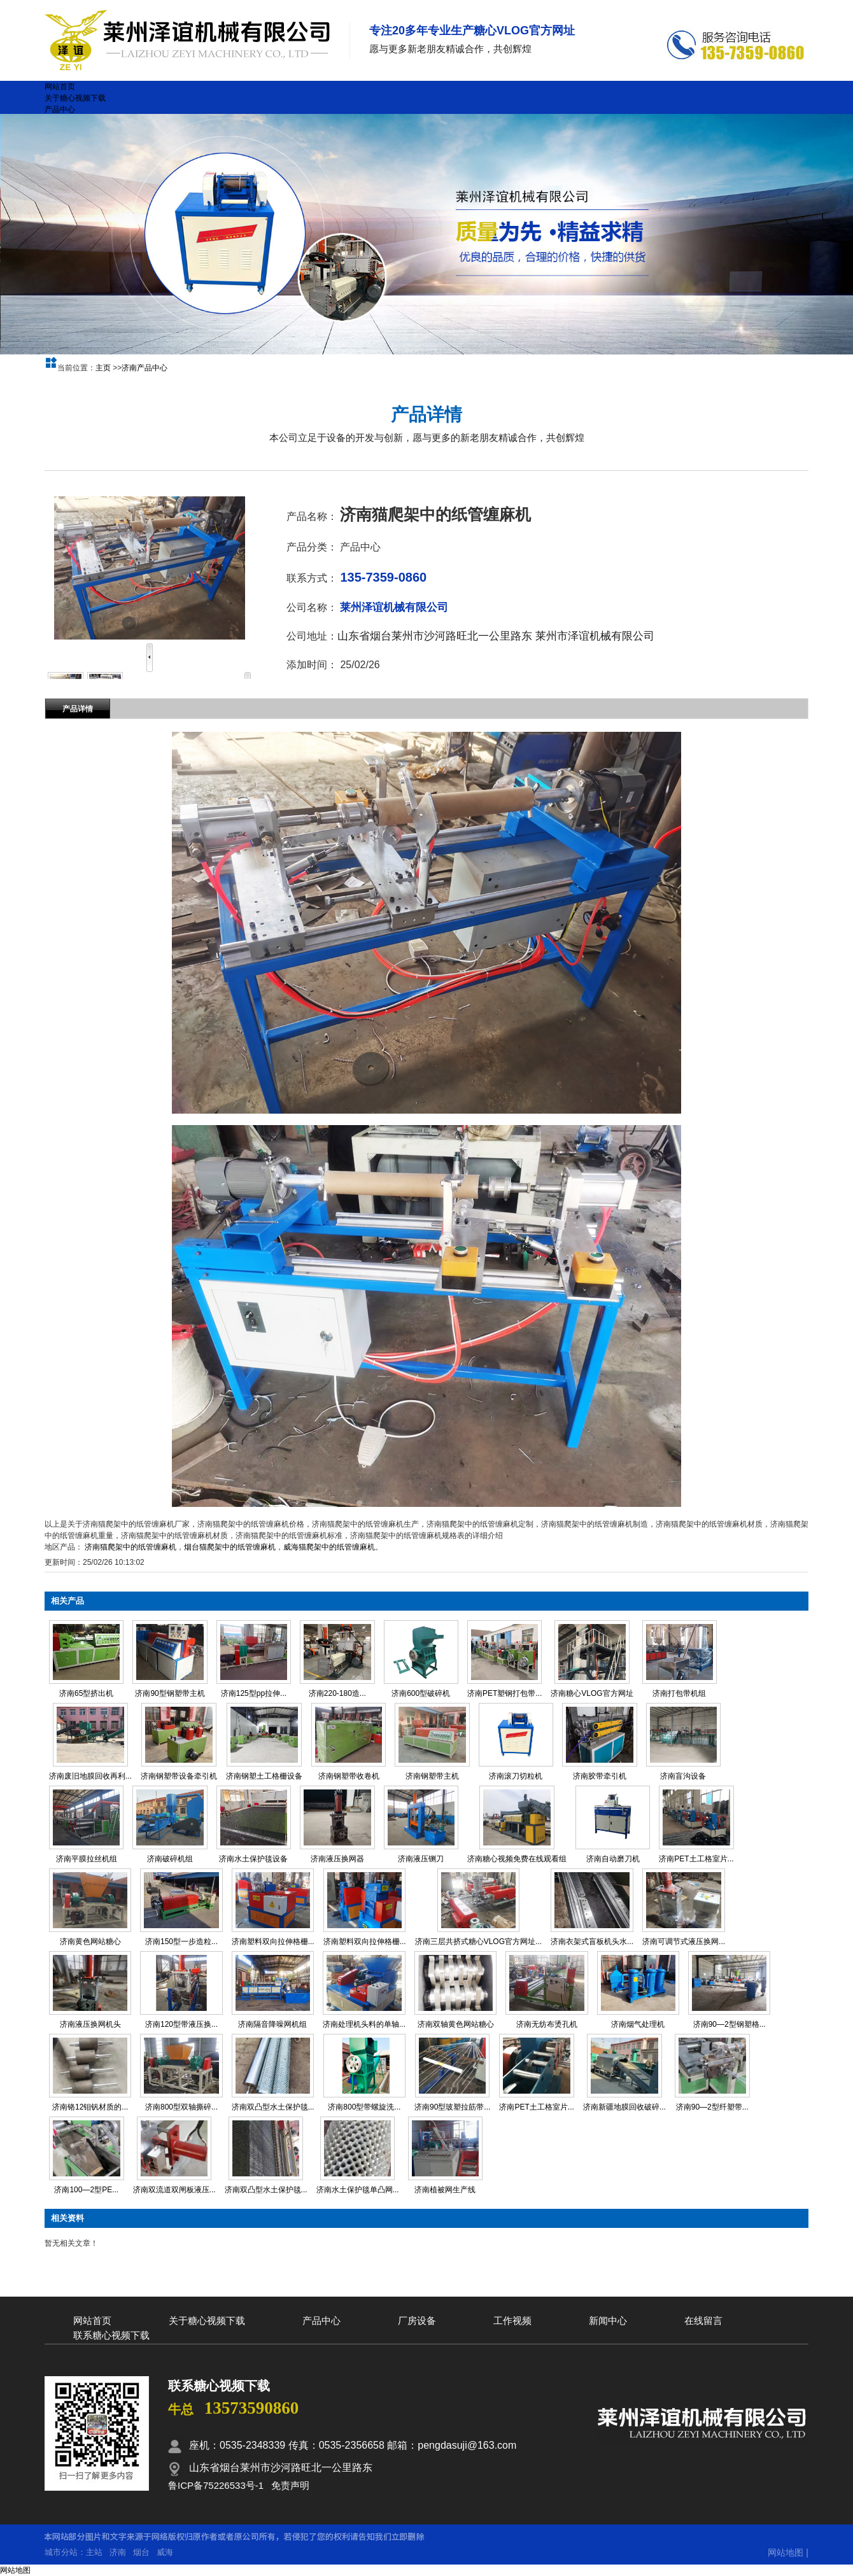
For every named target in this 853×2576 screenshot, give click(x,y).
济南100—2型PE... (86, 2189)
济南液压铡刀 (421, 1858)
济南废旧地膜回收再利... (90, 1776)
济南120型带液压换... (181, 2024)
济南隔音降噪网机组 (272, 2024)
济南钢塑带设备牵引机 (179, 1776)
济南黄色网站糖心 (90, 1941)
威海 (165, 2552)
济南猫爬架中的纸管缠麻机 (130, 1547)
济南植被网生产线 (445, 2189)
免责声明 (290, 2485)
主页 (103, 367)
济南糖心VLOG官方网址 (592, 1693)
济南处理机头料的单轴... (364, 2024)
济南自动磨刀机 (613, 1858)
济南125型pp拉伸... (253, 1693)
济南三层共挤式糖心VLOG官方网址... (478, 1941)
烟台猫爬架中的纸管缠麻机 (230, 1547)
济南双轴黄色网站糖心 (456, 2024)
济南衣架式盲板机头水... (592, 1941)
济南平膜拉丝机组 (86, 1858)
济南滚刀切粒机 (515, 1776)
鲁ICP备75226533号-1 (216, 2485)
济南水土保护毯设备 (253, 1858)
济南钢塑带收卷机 (348, 1776)
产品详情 (77, 708)
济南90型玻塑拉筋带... (452, 2107)
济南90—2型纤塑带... (712, 2107)
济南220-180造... (337, 1693)
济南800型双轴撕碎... (181, 2107)
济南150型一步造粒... (181, 1941)
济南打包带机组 (679, 1693)
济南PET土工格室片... (696, 1858)
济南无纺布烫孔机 (546, 2024)
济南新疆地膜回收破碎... (624, 2107)
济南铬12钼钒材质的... (90, 2107)
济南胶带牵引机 (599, 1776)
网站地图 (785, 2552)
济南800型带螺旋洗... (364, 2107)
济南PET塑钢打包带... (504, 1693)
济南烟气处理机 (638, 2024)
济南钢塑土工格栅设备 (264, 1776)
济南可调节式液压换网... (683, 1941)
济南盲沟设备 (683, 1776)
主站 (94, 2552)
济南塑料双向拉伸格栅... (273, 1941)
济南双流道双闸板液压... (174, 2189)
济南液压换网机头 (90, 2024)
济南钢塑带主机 (432, 1776)
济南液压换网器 (337, 1858)
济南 (117, 2552)
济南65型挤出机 (86, 1693)
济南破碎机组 (170, 1858)
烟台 (141, 2552)
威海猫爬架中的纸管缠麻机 (329, 1547)
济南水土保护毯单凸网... (357, 2189)
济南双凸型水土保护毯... (273, 2107)
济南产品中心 (144, 367)
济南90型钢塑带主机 (169, 1693)
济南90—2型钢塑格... (729, 2024)
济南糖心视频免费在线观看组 (517, 1858)
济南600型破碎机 (420, 1693)
